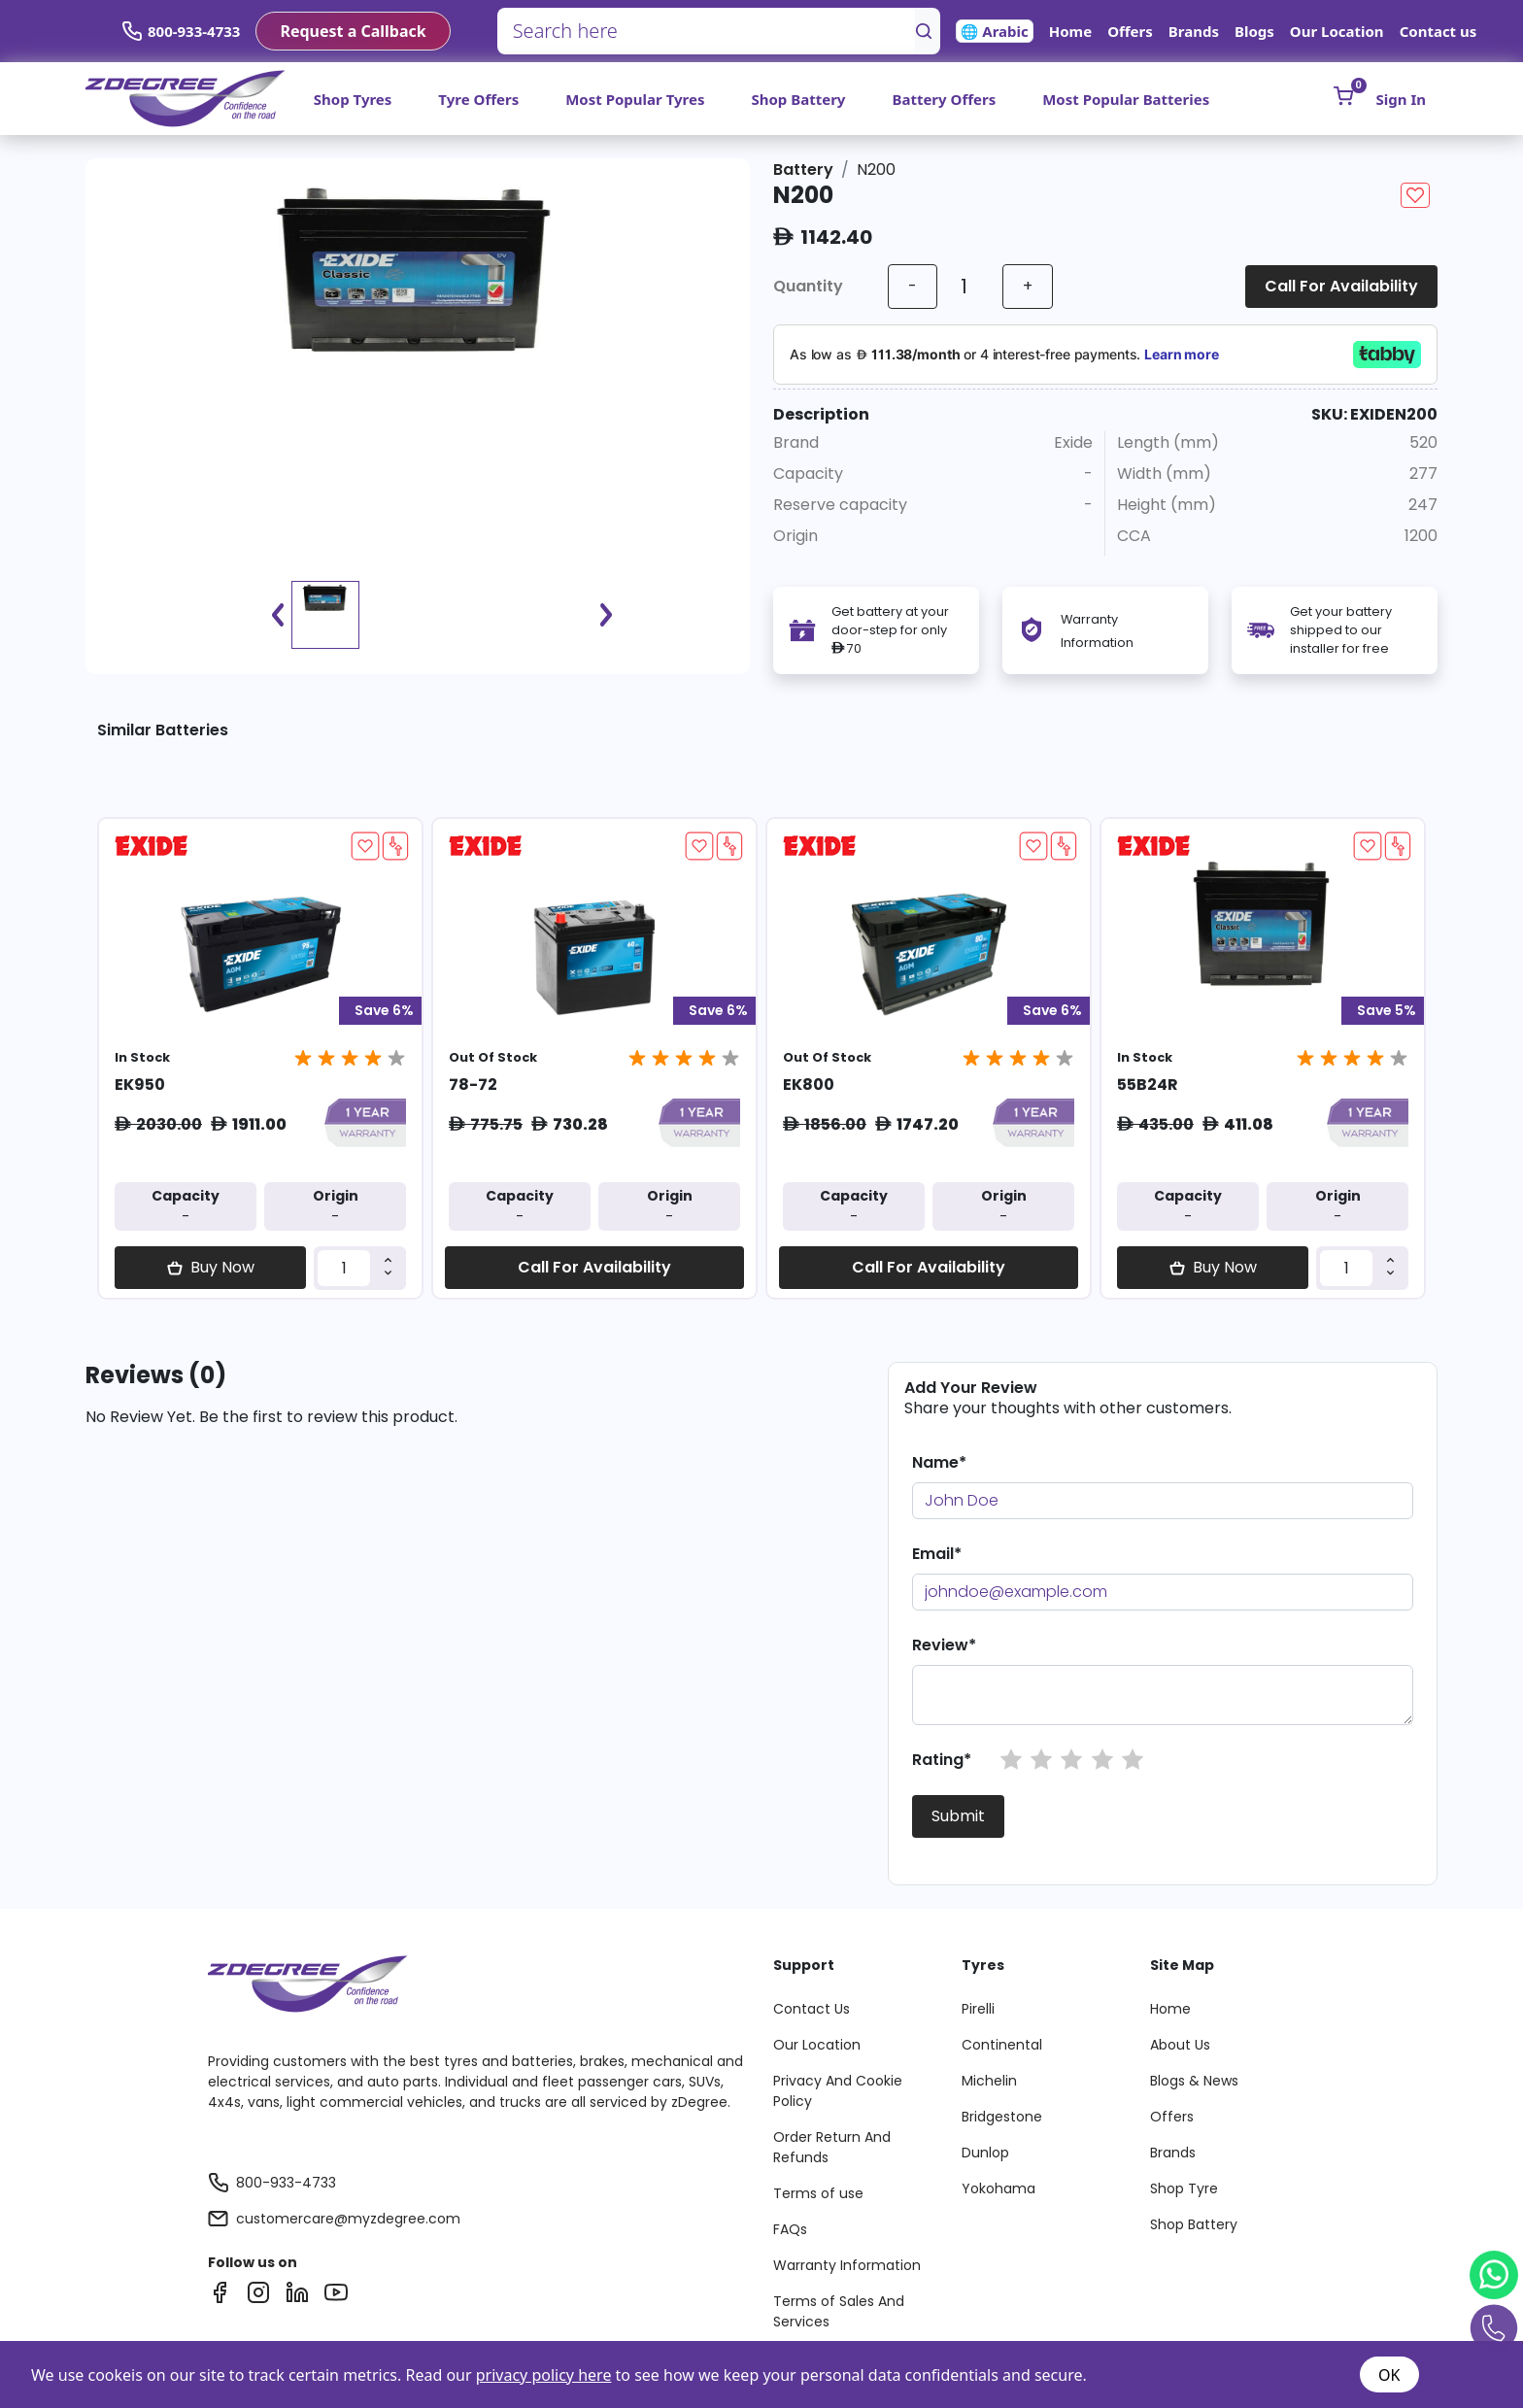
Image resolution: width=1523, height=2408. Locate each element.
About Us (1180, 2044)
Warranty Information (847, 2265)
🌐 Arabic (995, 31)
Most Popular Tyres (634, 99)
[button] (1011, 1760)
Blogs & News (1194, 2080)
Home (1070, 31)
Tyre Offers (478, 99)
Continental (1002, 2044)
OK (1389, 2375)
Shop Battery (798, 99)
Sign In (1401, 99)
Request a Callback (352, 31)
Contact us (1438, 31)
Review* (944, 1645)
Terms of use (818, 2193)
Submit (958, 1816)
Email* (937, 1554)
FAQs (790, 2229)
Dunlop (985, 2152)
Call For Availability (1341, 286)
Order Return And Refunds (832, 2147)
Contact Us (811, 2008)
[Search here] (706, 31)
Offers (1130, 31)
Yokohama (998, 2188)
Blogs (1254, 31)
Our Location (1337, 31)
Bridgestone (1002, 2116)
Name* (939, 1462)
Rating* (941, 1759)
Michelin (989, 2080)
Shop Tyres (353, 99)
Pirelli (978, 2008)
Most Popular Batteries (1125, 99)
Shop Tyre (1184, 2188)
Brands (1193, 31)
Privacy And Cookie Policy (837, 2091)
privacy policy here (544, 2375)
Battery (803, 169)
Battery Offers (944, 99)
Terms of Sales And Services (838, 2311)
